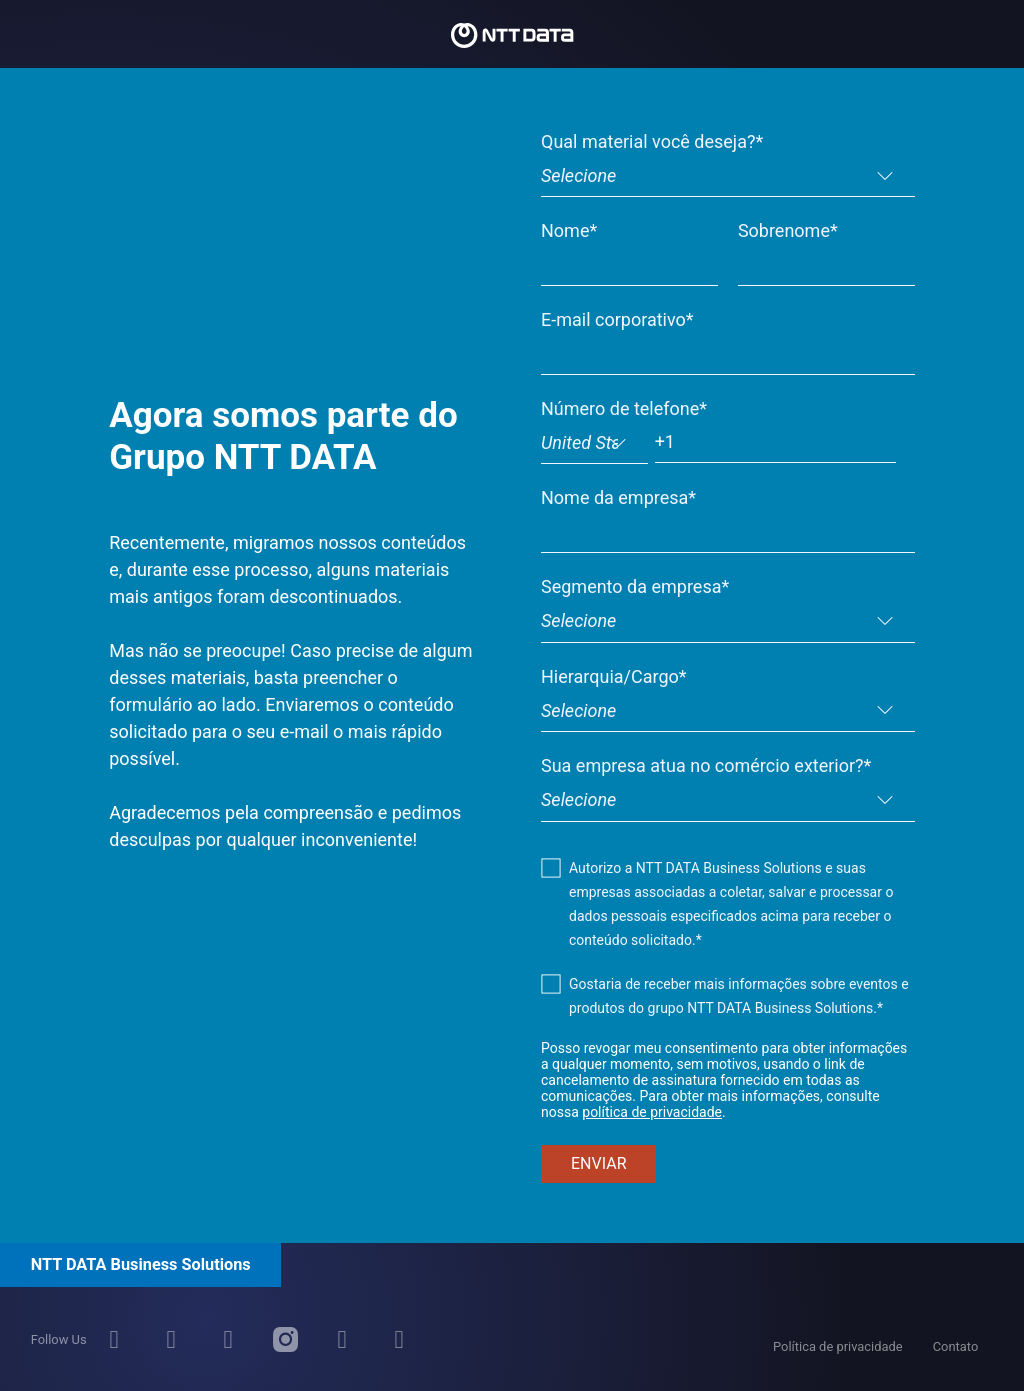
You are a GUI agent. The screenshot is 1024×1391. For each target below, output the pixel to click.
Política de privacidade (838, 1346)
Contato (956, 1346)
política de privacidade (652, 1112)
